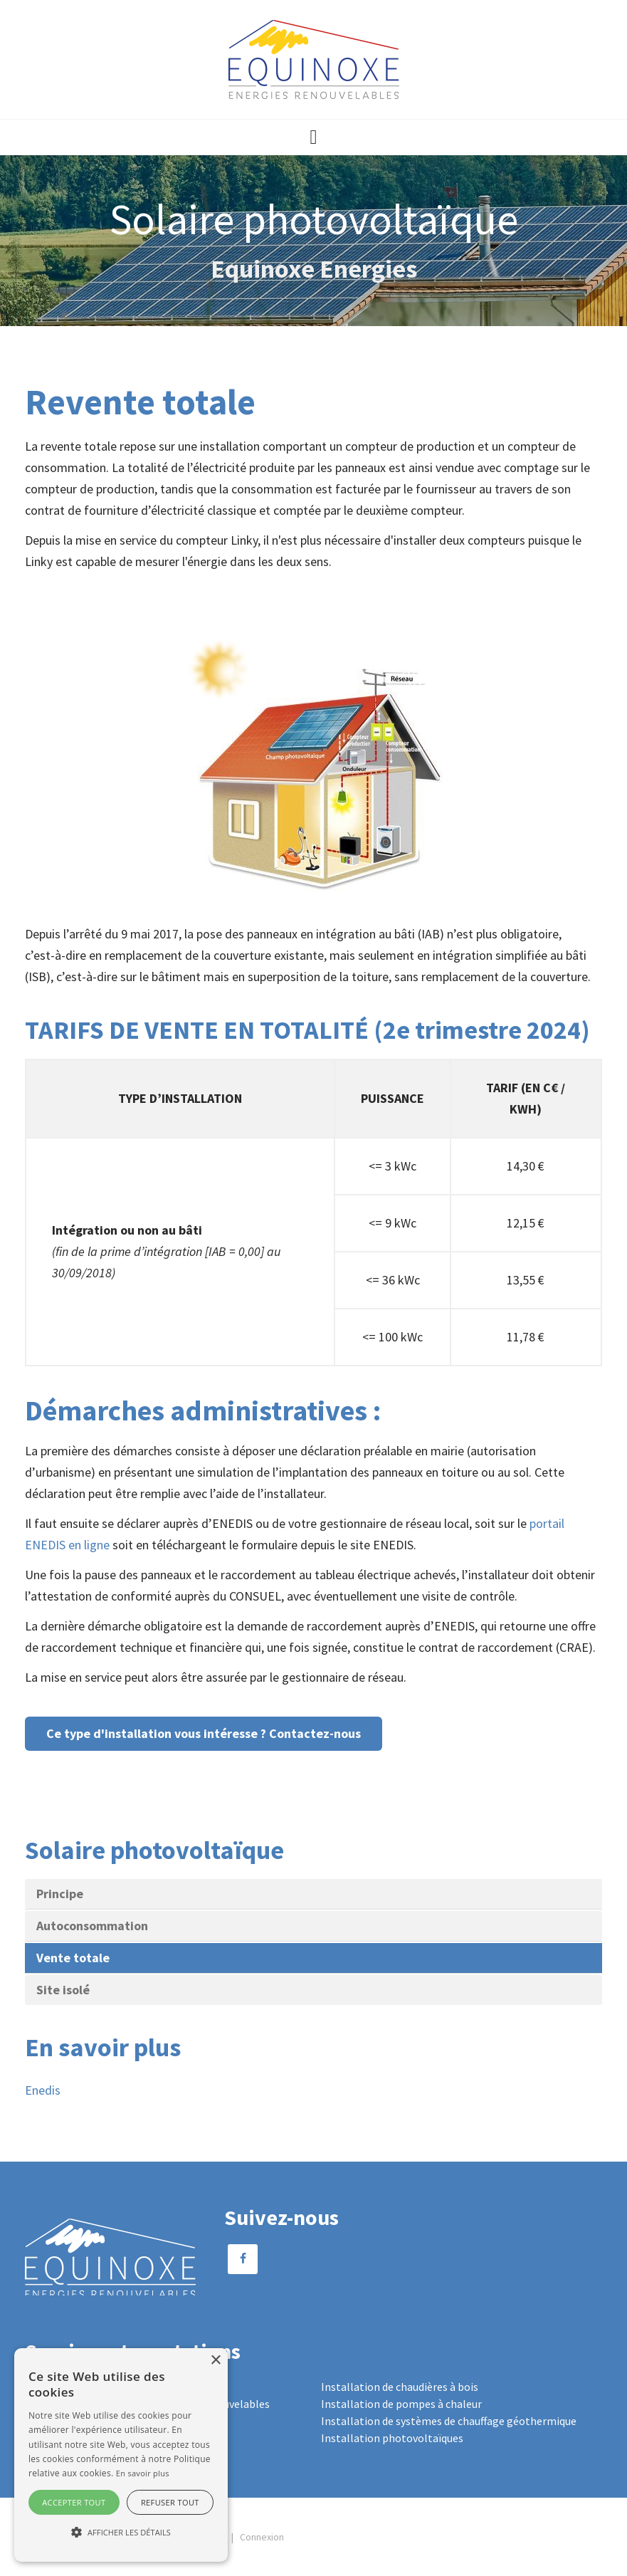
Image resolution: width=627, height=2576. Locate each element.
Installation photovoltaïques (392, 2438)
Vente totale (73, 1957)
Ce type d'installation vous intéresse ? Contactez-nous (203, 1733)
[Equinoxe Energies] (313, 58)
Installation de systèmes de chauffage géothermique (448, 2421)
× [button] (215, 2360)
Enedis (42, 2090)
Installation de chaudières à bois (399, 2386)
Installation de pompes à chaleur (401, 2404)
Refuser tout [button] (170, 2502)
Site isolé (63, 1989)
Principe (59, 1893)
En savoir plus (142, 2473)
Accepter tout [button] (73, 2502)
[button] (313, 137)
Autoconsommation (92, 1925)
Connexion (262, 2536)
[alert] (121, 2455)
